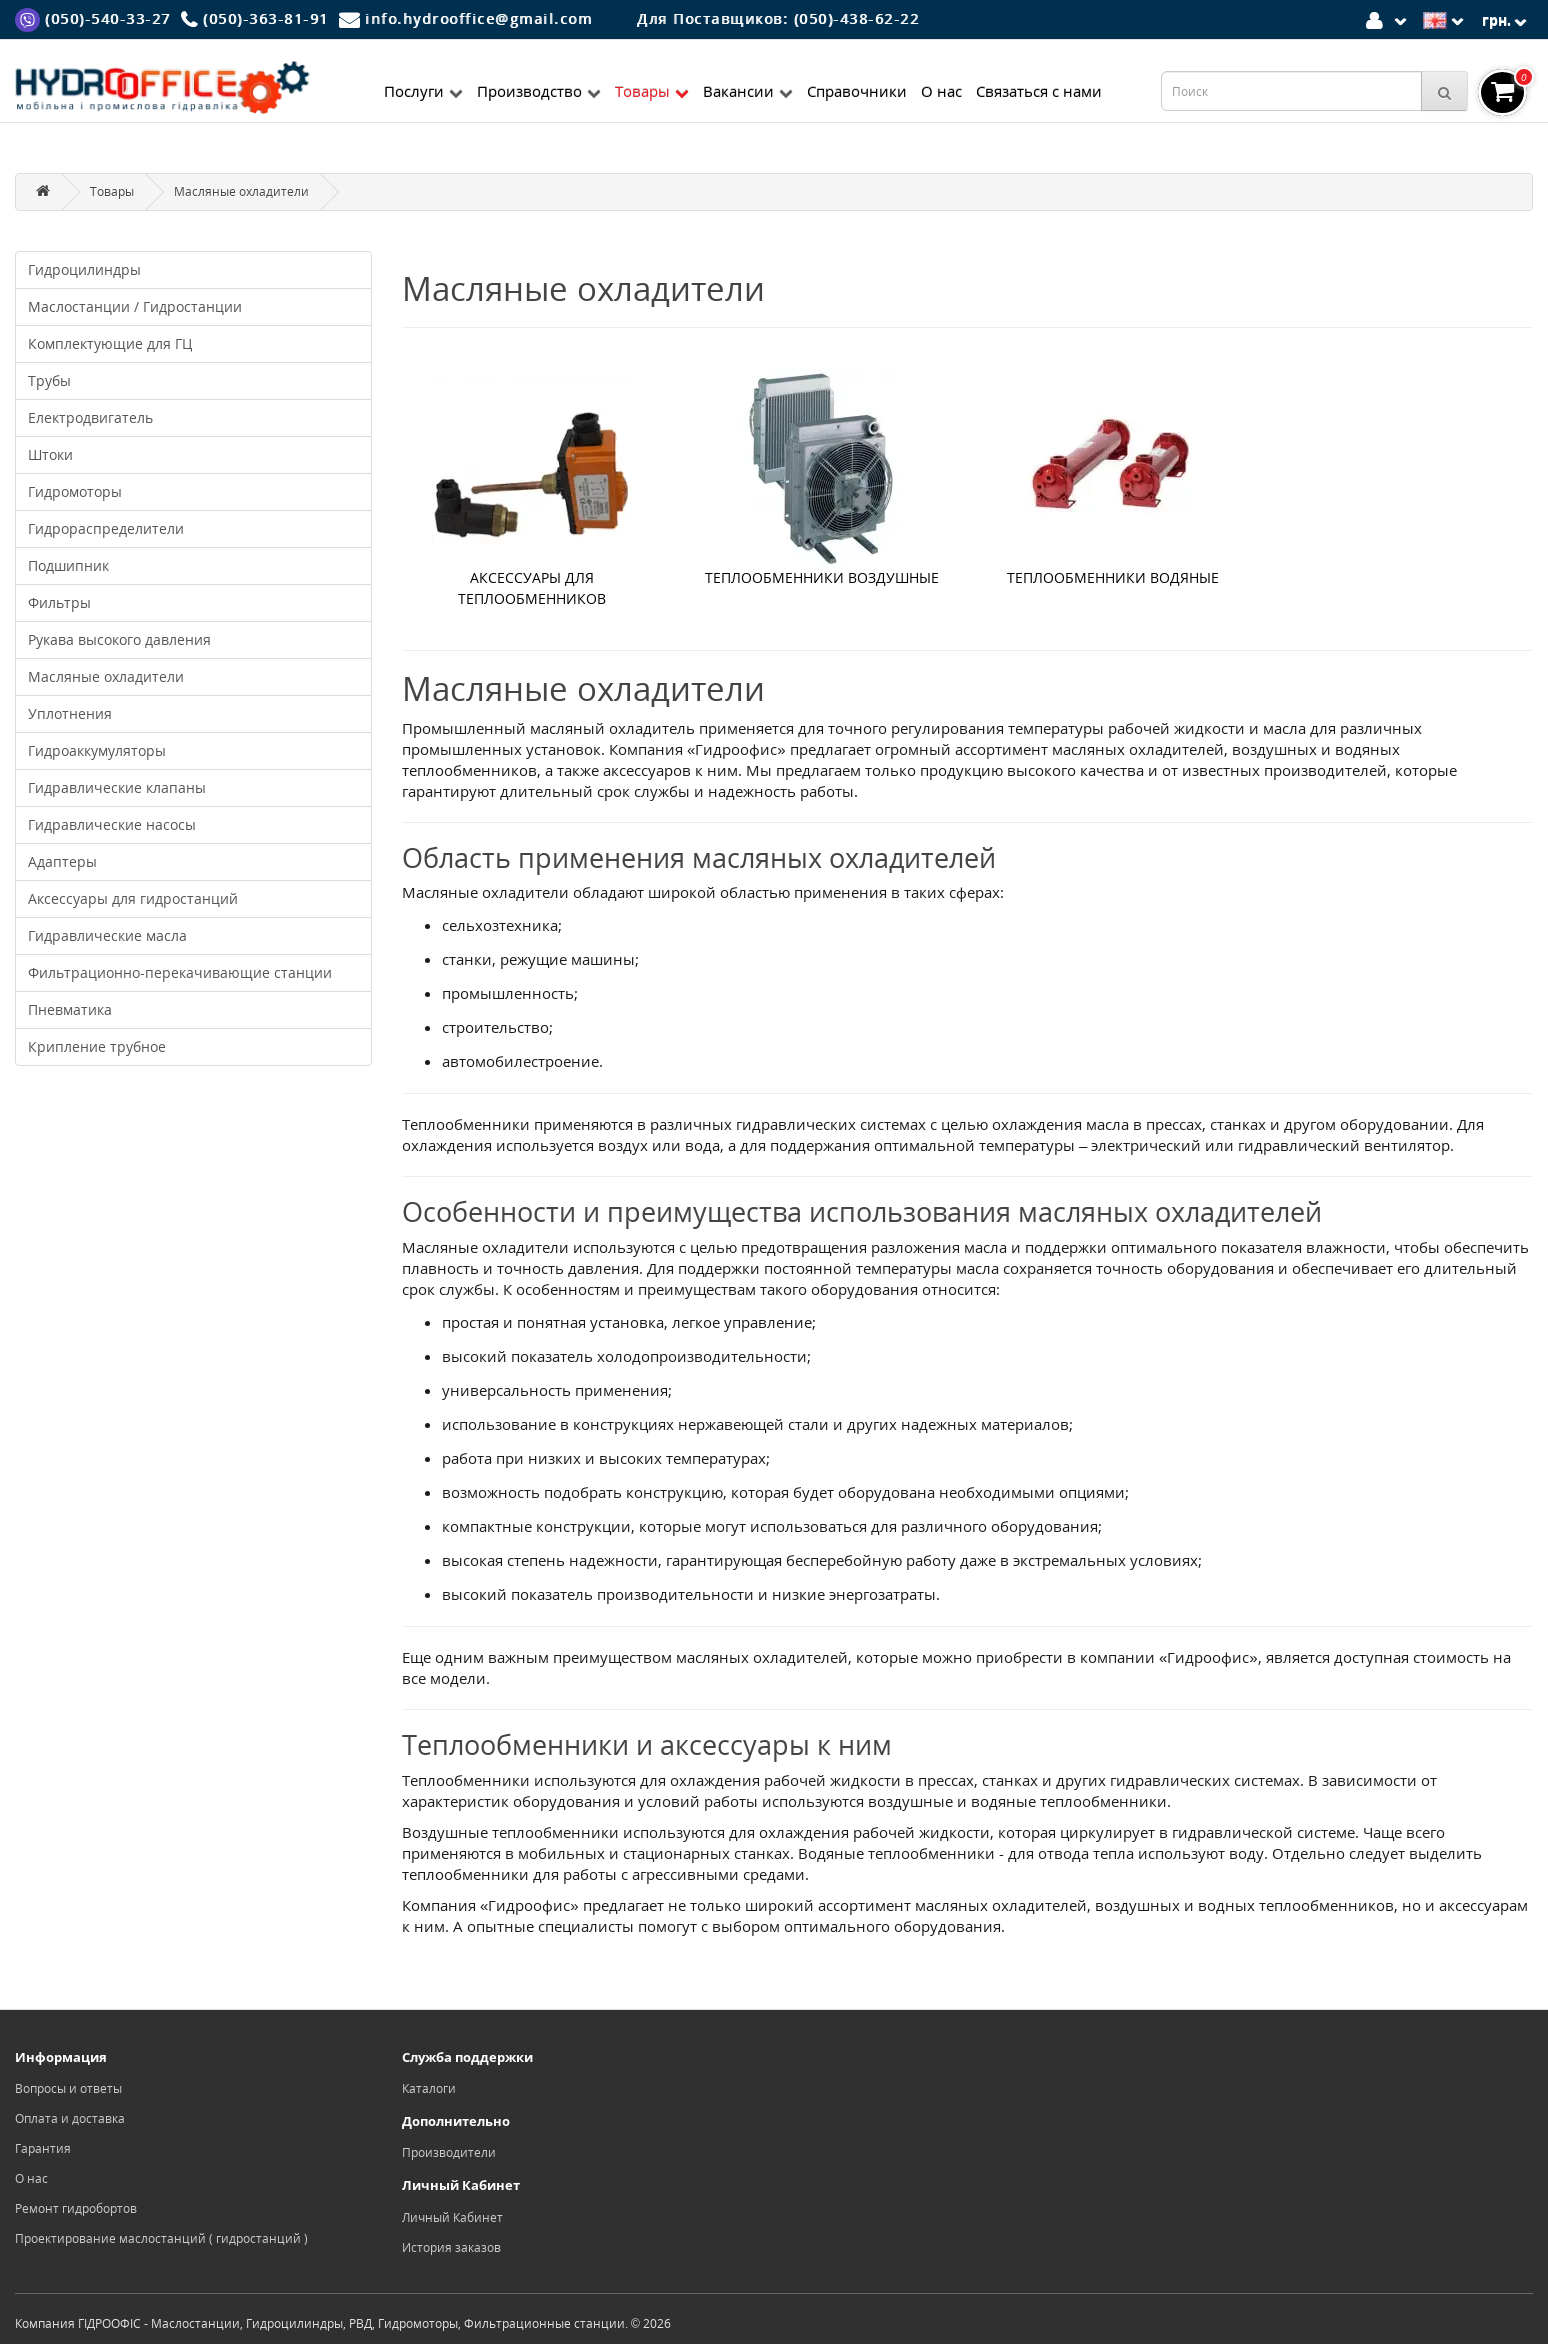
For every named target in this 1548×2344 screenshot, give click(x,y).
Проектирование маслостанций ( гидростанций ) (161, 2238)
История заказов (451, 2247)
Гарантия (43, 2148)
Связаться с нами (1039, 91)
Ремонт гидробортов (76, 2208)
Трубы (49, 380)
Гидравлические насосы (112, 824)
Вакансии (748, 91)
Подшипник (68, 565)
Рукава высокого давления (119, 639)
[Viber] (93, 18)
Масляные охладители (241, 191)
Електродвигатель (90, 417)
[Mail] (466, 18)
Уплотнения (70, 713)
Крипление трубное (97, 1046)
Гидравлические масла (107, 935)
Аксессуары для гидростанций (133, 898)
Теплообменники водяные (1113, 577)
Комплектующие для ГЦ (110, 343)
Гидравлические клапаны (117, 787)
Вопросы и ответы (68, 2088)
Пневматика (70, 1009)
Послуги (423, 91)
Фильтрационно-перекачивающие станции (180, 972)
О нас (941, 91)
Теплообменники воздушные (822, 577)
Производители (449, 2152)
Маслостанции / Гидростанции (135, 306)
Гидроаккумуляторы (97, 750)
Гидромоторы (75, 491)
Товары (652, 91)
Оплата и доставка (70, 2118)
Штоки (50, 454)
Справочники (857, 91)
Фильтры (59, 602)
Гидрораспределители (106, 528)
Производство (539, 91)
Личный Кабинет (452, 2217)
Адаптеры (62, 861)
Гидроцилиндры (84, 269)
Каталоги (429, 2088)
